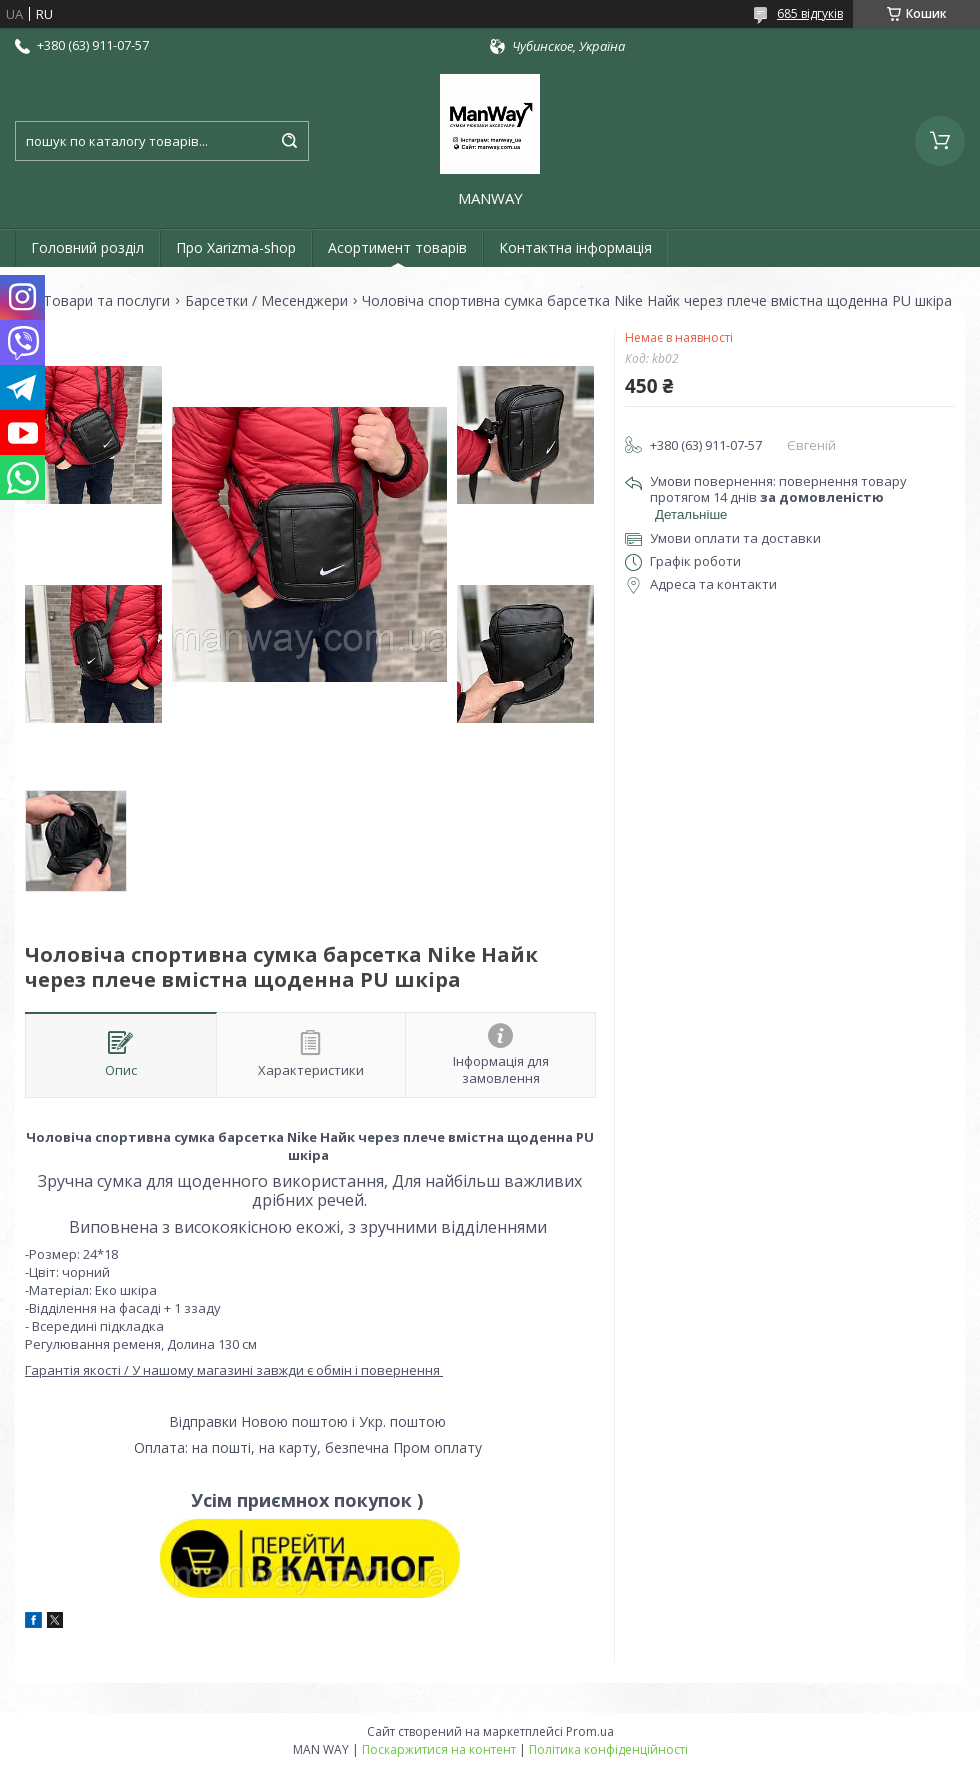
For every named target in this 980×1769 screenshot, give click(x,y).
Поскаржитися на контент (439, 1749)
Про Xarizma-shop (236, 247)
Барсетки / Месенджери (266, 301)
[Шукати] (289, 141)
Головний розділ (87, 247)
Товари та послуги (106, 301)
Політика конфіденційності (608, 1749)
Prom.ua (590, 1731)
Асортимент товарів (397, 247)
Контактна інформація (575, 247)
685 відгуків (810, 13)
